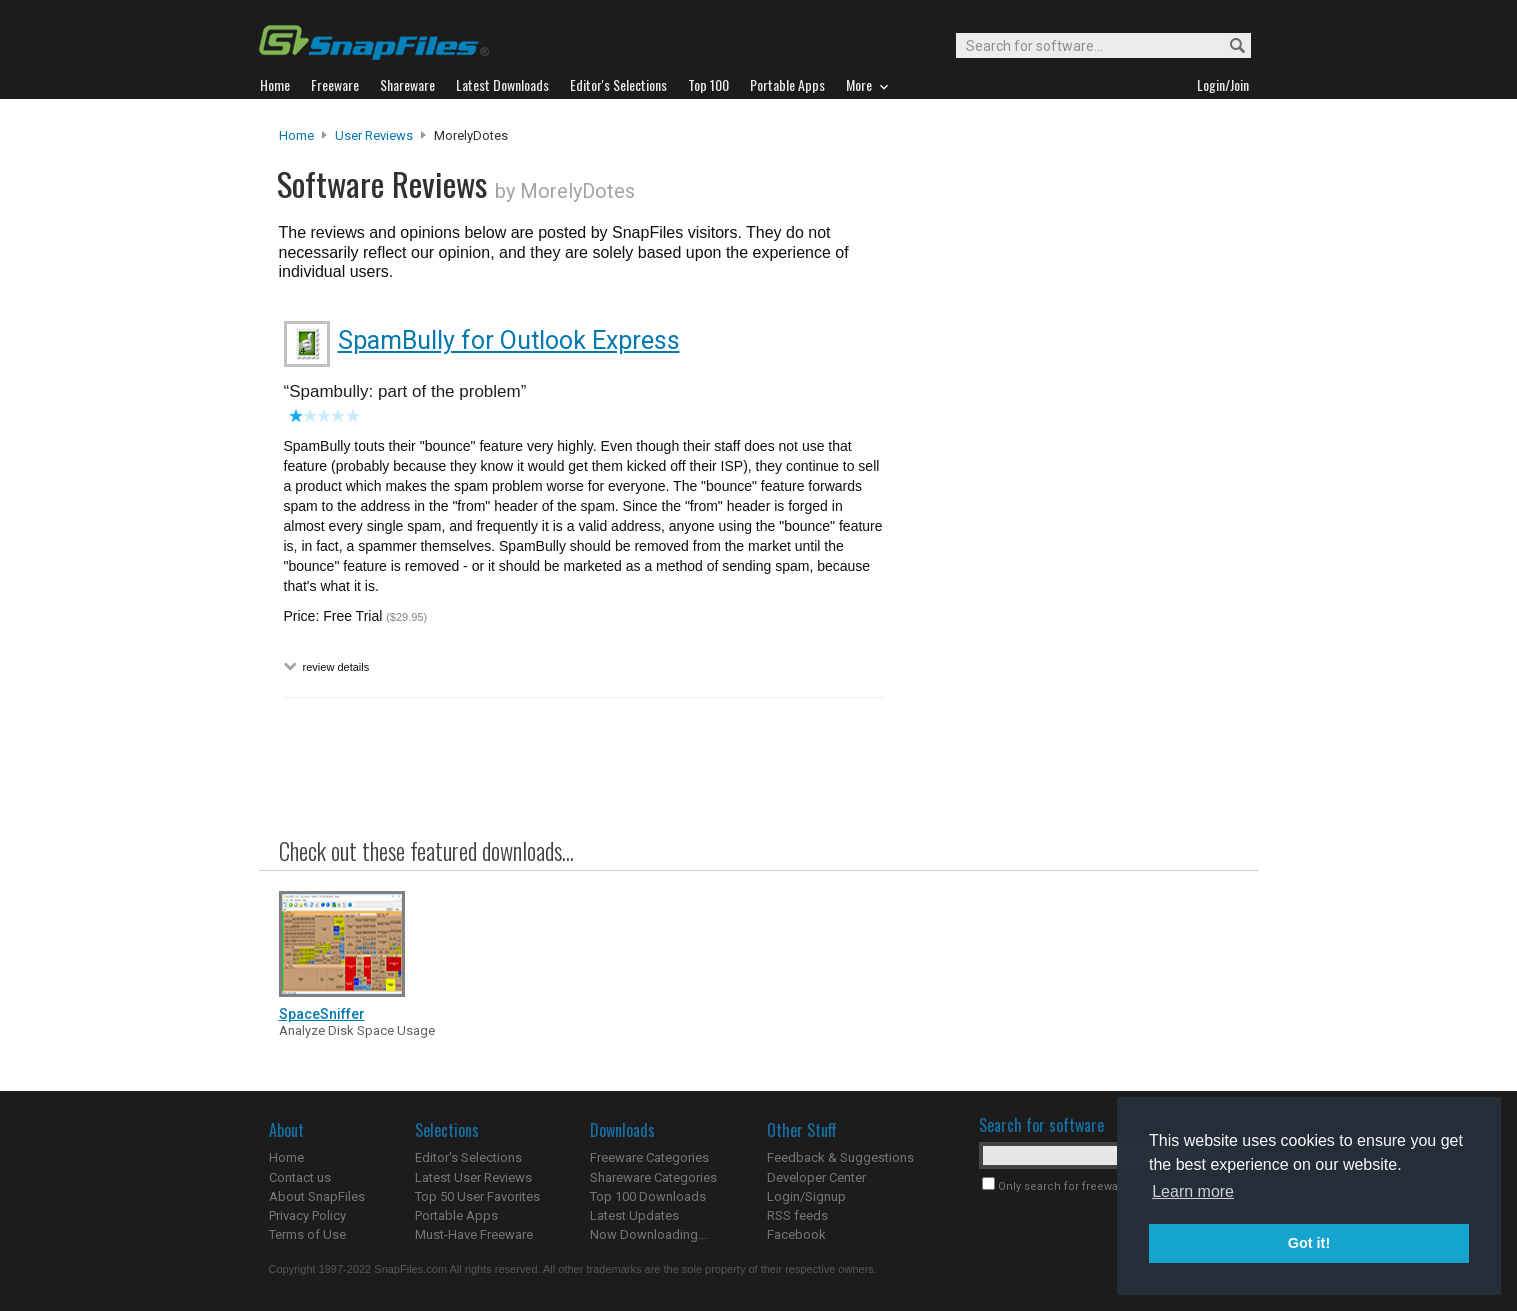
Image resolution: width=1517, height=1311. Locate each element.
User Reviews (374, 135)
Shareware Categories (653, 1177)
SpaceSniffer (322, 1014)
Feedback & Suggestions (840, 1157)
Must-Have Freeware (474, 1234)
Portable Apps (456, 1215)
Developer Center (816, 1177)
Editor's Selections (468, 1157)
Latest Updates (634, 1215)
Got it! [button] (1309, 1243)
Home (296, 135)
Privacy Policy (307, 1215)
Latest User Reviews (473, 1177)
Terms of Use (307, 1234)
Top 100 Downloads (648, 1196)
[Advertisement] (1069, 533)
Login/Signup (806, 1196)
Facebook (796, 1234)
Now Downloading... (648, 1234)
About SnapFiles (317, 1196)
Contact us (300, 1177)
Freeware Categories (649, 1157)
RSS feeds (797, 1215)
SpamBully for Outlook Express (509, 340)
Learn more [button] (1193, 1191)
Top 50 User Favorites (477, 1196)
